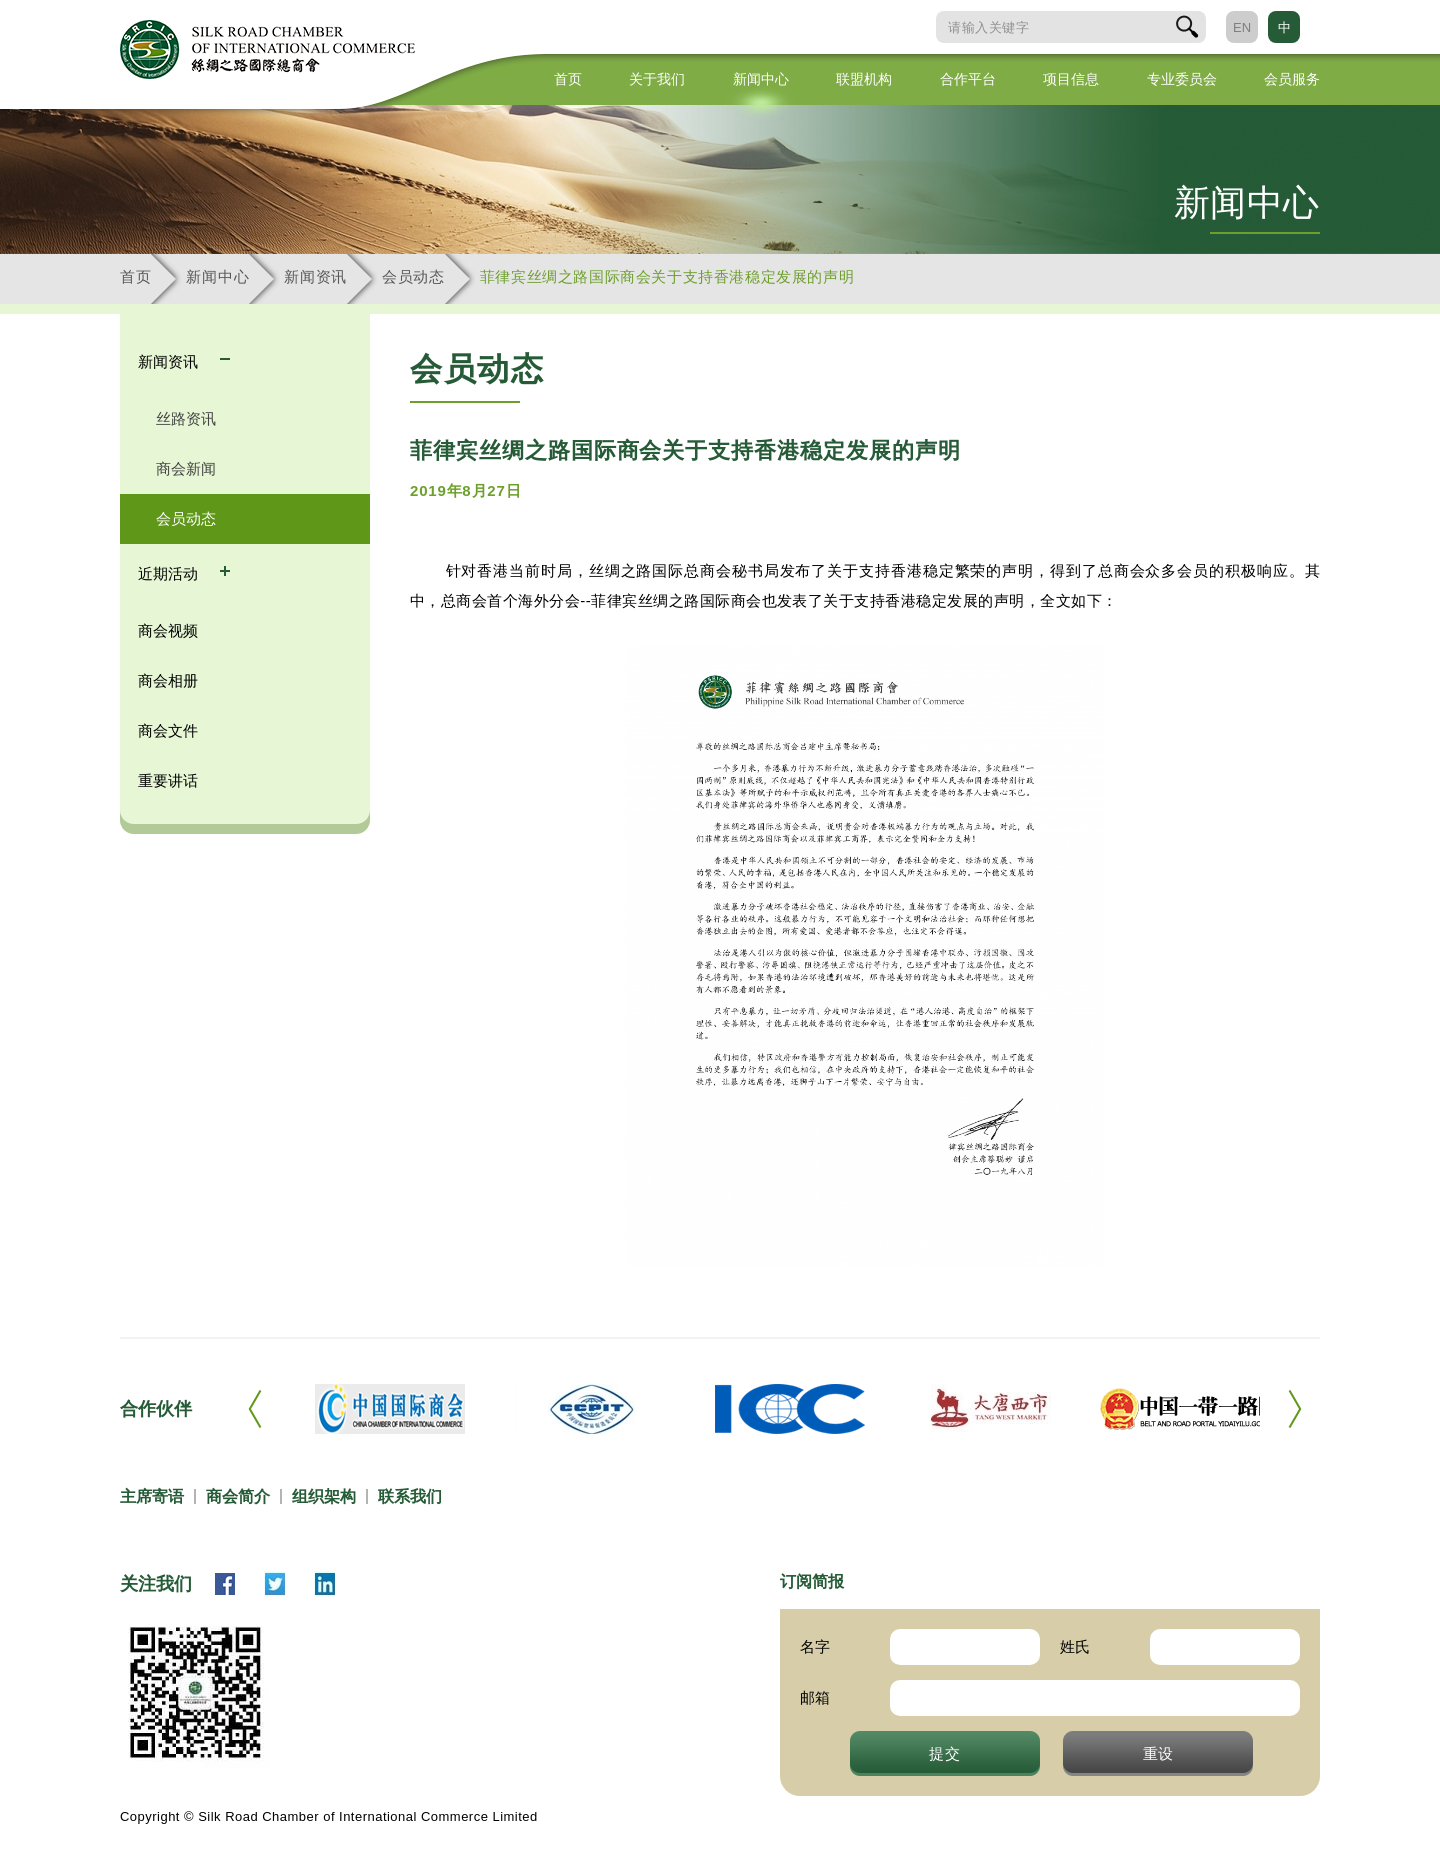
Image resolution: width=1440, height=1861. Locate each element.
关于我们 (657, 79)
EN (1242, 27)
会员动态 (413, 276)
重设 (1159, 1753)
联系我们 (410, 1496)
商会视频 (168, 630)
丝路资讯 (186, 418)
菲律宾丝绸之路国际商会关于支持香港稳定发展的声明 (667, 276)
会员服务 (1292, 79)
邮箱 (815, 1697)
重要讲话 (168, 780)
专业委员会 (1182, 79)
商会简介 (238, 1496)
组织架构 (324, 1496)
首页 (568, 79)
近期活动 (170, 573)
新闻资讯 (315, 276)
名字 (815, 1646)
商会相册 (168, 680)
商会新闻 (186, 468)
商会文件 (168, 730)
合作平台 (968, 79)
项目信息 (1071, 79)
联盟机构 (864, 79)
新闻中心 (761, 79)
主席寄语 (152, 1496)
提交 (945, 1753)
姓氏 (1075, 1646)
